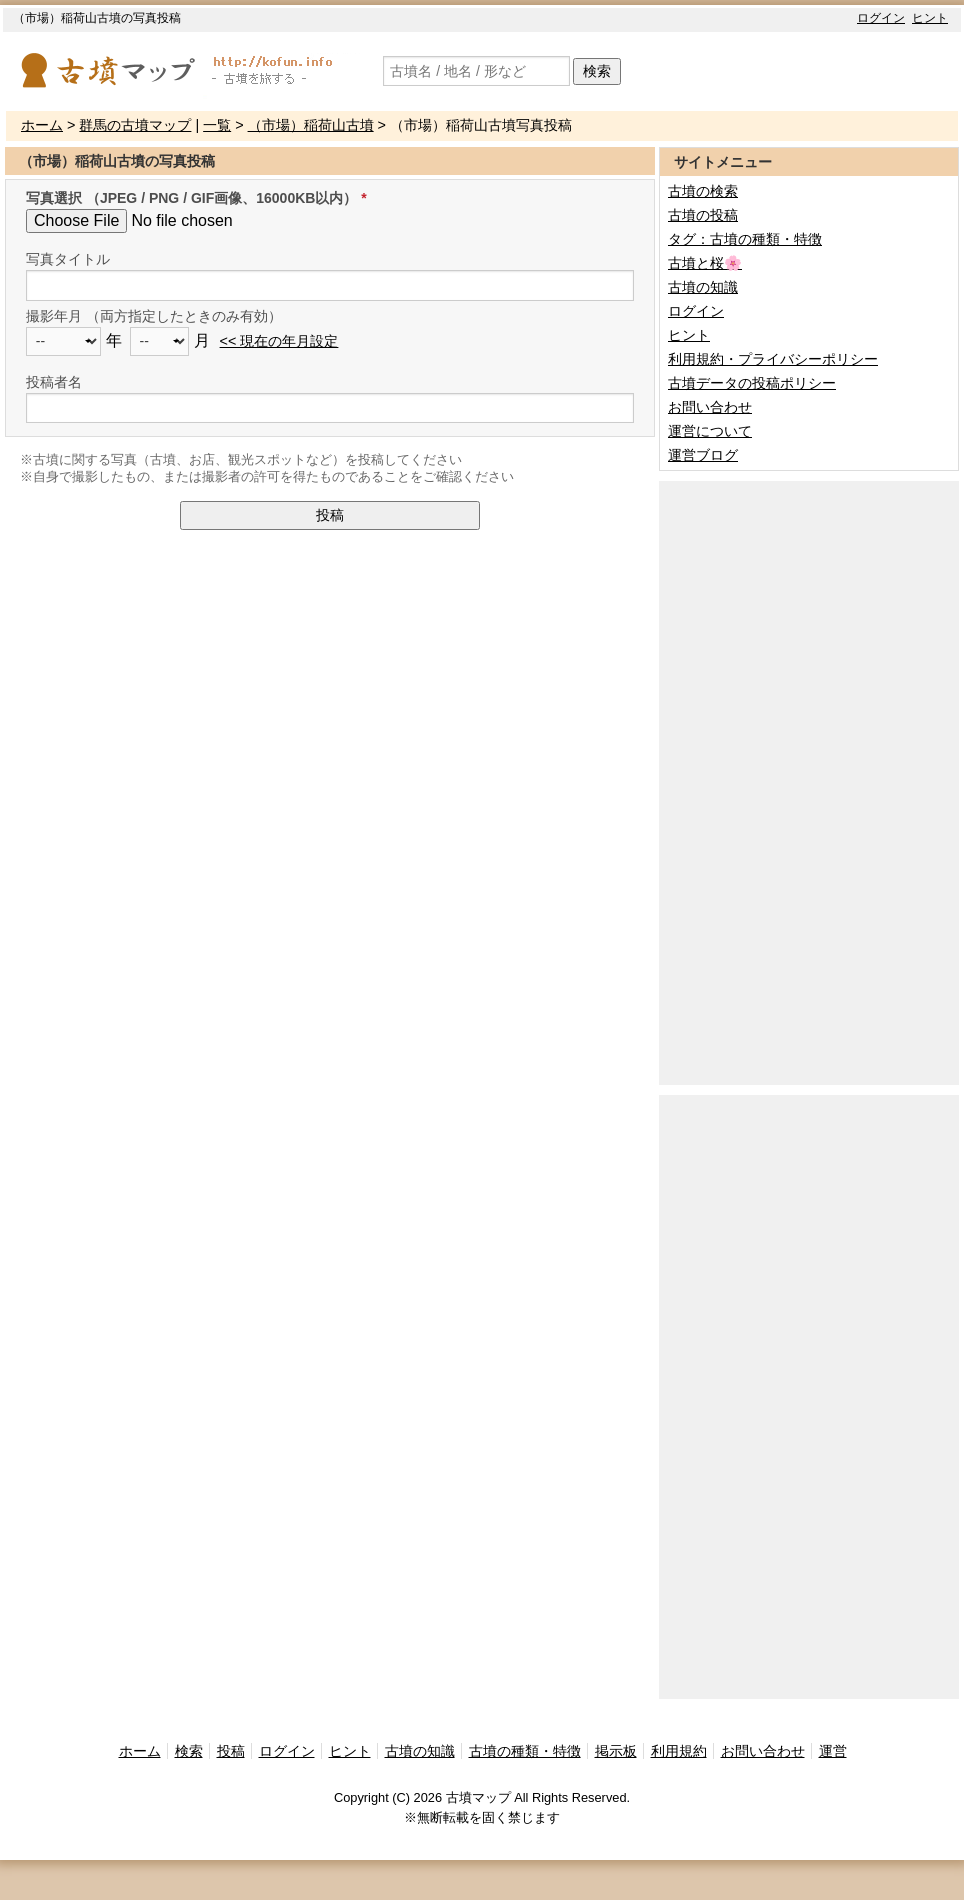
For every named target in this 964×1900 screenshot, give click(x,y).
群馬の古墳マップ (135, 125)
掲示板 (616, 1751)
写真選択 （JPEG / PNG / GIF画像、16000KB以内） (191, 198)
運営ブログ (703, 455)
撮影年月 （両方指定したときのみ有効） (154, 316)
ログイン (881, 18)
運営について (710, 431)
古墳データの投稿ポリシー (752, 383)
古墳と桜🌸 (705, 263)
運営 (833, 1751)
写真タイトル (68, 259)
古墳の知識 (703, 287)
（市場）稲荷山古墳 (311, 125)
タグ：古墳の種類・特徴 (745, 239)
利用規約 (679, 1751)
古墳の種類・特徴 (525, 1751)
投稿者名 (54, 382)
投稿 (330, 515)
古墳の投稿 (703, 215)
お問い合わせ (710, 407)
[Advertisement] (751, 781)
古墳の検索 (703, 191)
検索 (597, 71)
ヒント (930, 18)
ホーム (42, 125)
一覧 (217, 125)
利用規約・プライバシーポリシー (773, 359)
